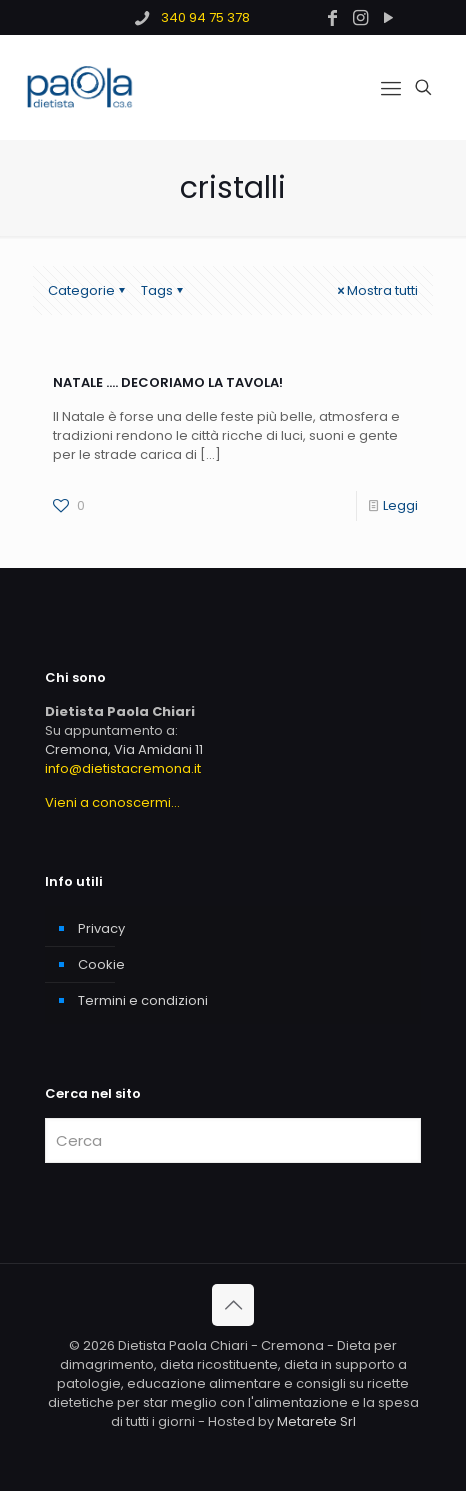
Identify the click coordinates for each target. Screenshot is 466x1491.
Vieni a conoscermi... (112, 802)
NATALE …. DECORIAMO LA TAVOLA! (168, 382)
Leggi (400, 505)
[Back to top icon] (233, 1305)
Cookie (101, 964)
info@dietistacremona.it (123, 768)
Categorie (88, 290)
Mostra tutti (376, 290)
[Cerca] (233, 1140)
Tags (163, 290)
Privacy (101, 928)
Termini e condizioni (143, 1000)
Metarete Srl (316, 1421)
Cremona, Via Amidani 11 (124, 749)
